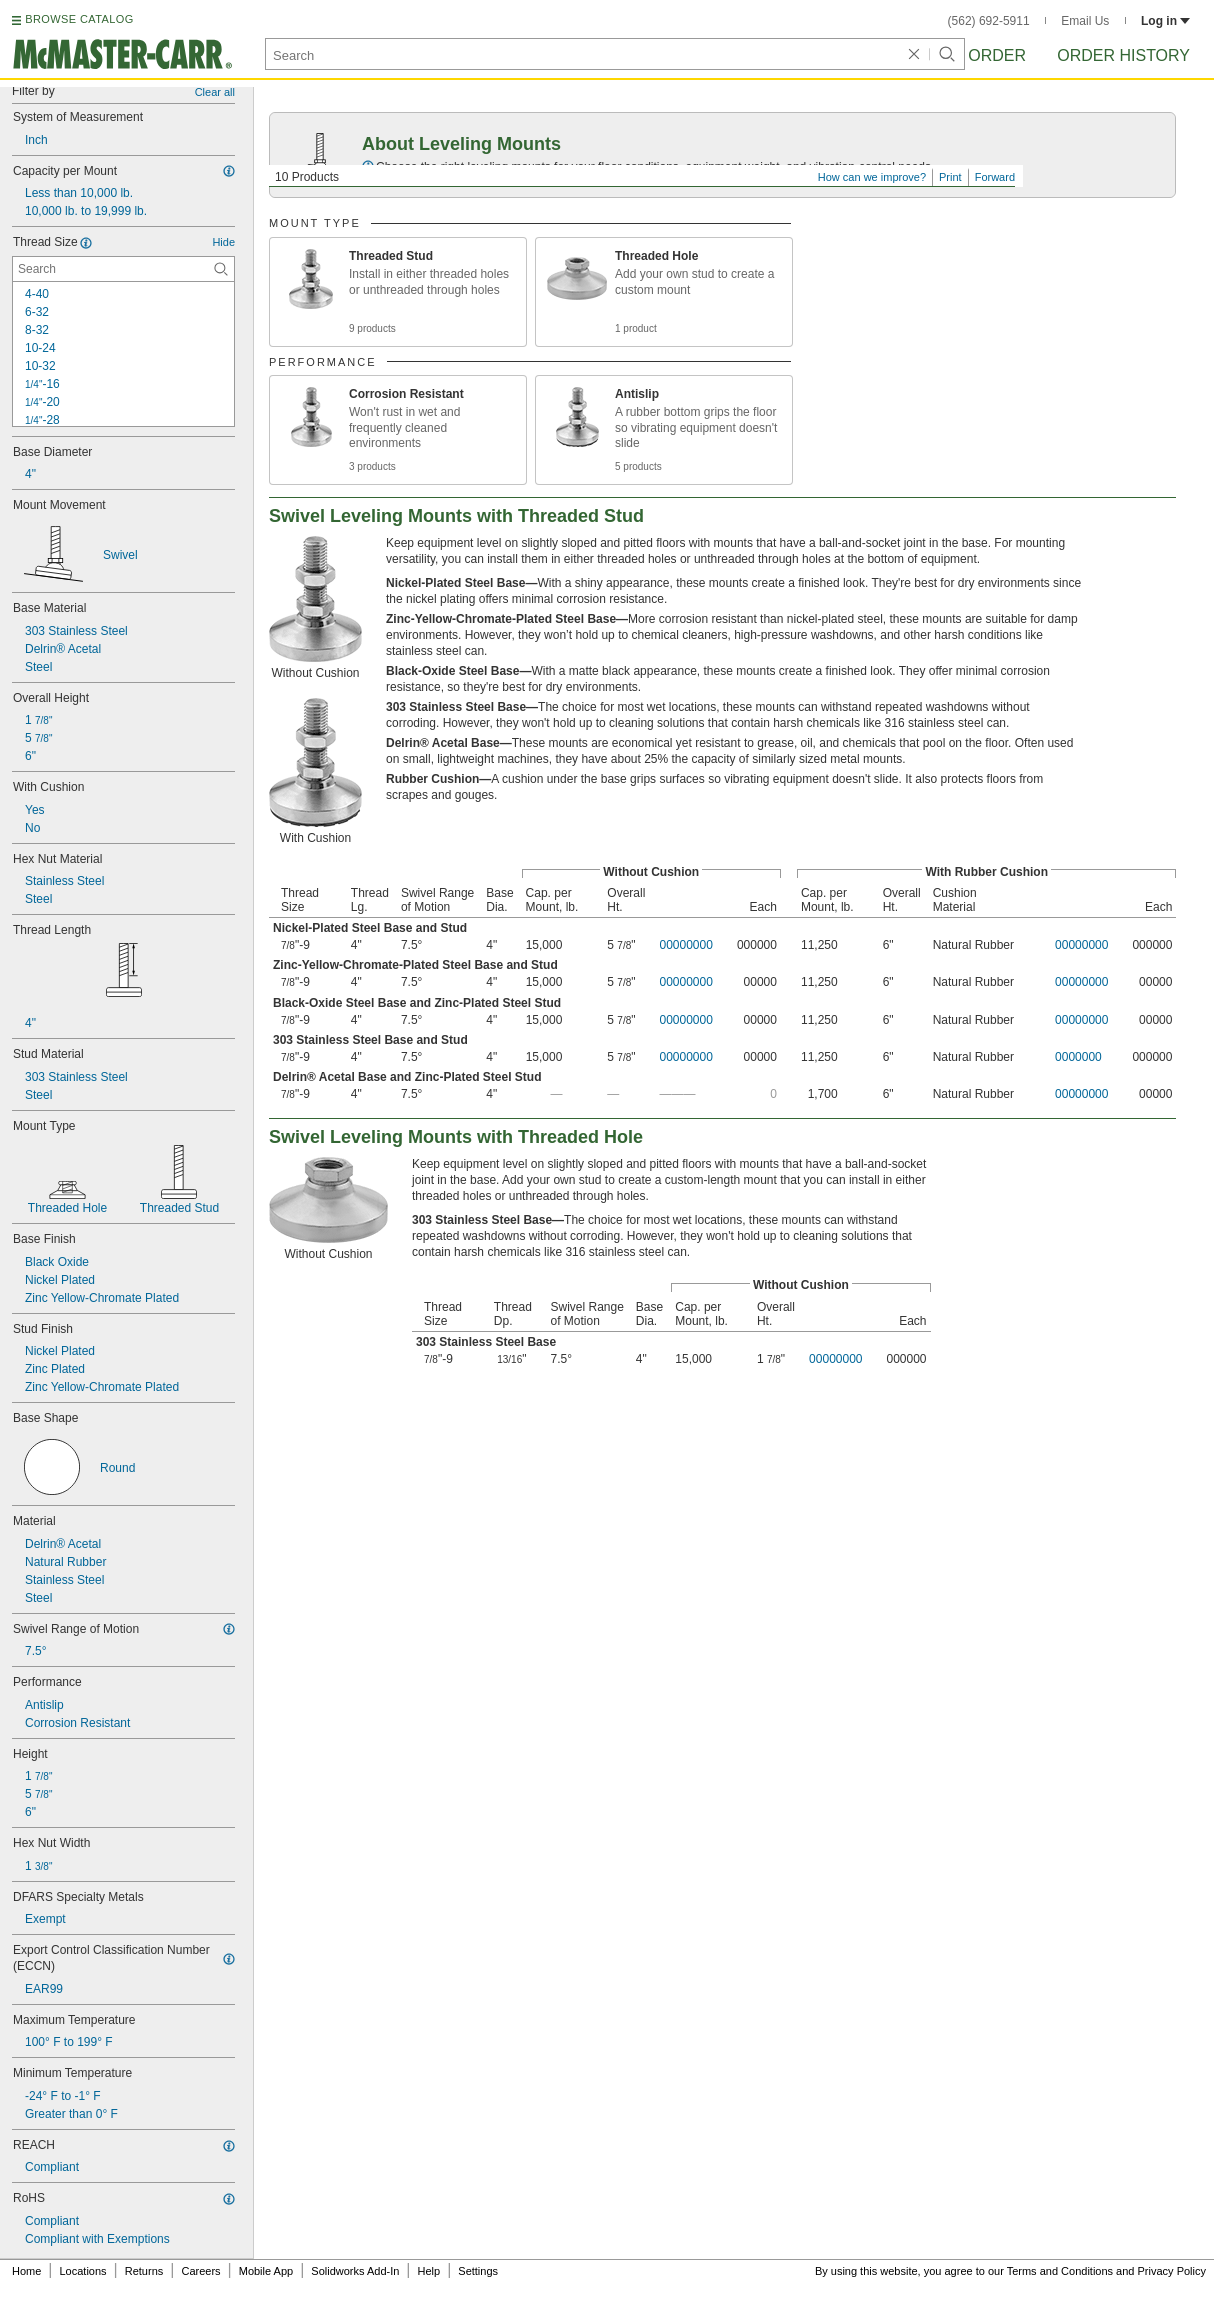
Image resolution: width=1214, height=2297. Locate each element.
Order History (1123, 55)
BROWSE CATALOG (79, 19)
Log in (1165, 21)
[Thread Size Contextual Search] (123, 269)
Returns (144, 2271)
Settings (478, 2271)
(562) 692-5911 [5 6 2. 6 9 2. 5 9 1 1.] (989, 21)
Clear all (215, 92)
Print (950, 177)
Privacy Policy (1172, 2271)
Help (429, 2271)
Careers (200, 2271)
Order (997, 55)
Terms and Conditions (1060, 2271)
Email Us (1085, 21)
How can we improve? (872, 177)
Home (26, 2271)
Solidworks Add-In (355, 2271)
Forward (995, 177)
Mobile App (266, 2271)
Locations (83, 2271)
